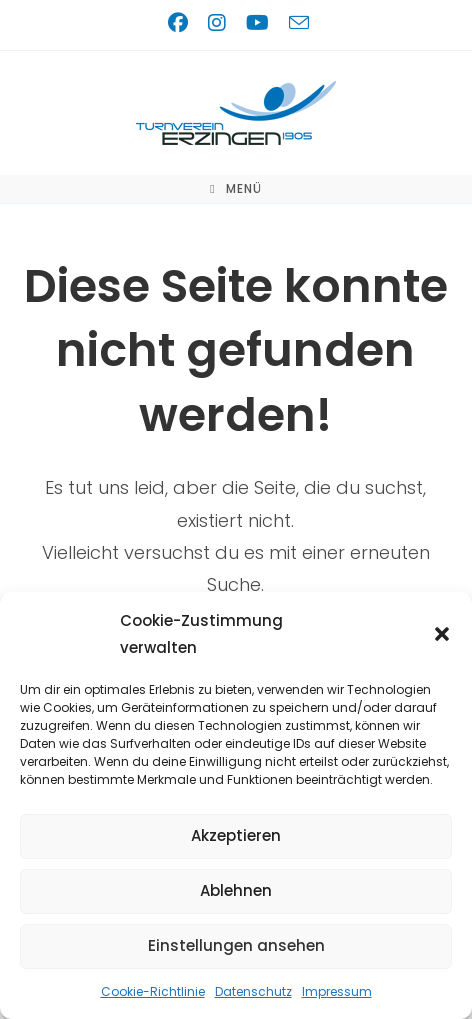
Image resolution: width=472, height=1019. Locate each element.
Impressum (337, 991)
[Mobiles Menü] (235, 189)
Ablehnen (236, 890)
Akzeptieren (236, 835)
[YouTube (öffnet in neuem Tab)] (261, 23)
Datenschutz (253, 991)
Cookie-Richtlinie (153, 991)
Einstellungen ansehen (236, 945)
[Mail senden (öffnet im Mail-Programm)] (296, 22)
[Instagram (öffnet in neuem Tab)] (221, 23)
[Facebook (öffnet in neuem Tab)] (182, 23)
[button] (442, 634)
